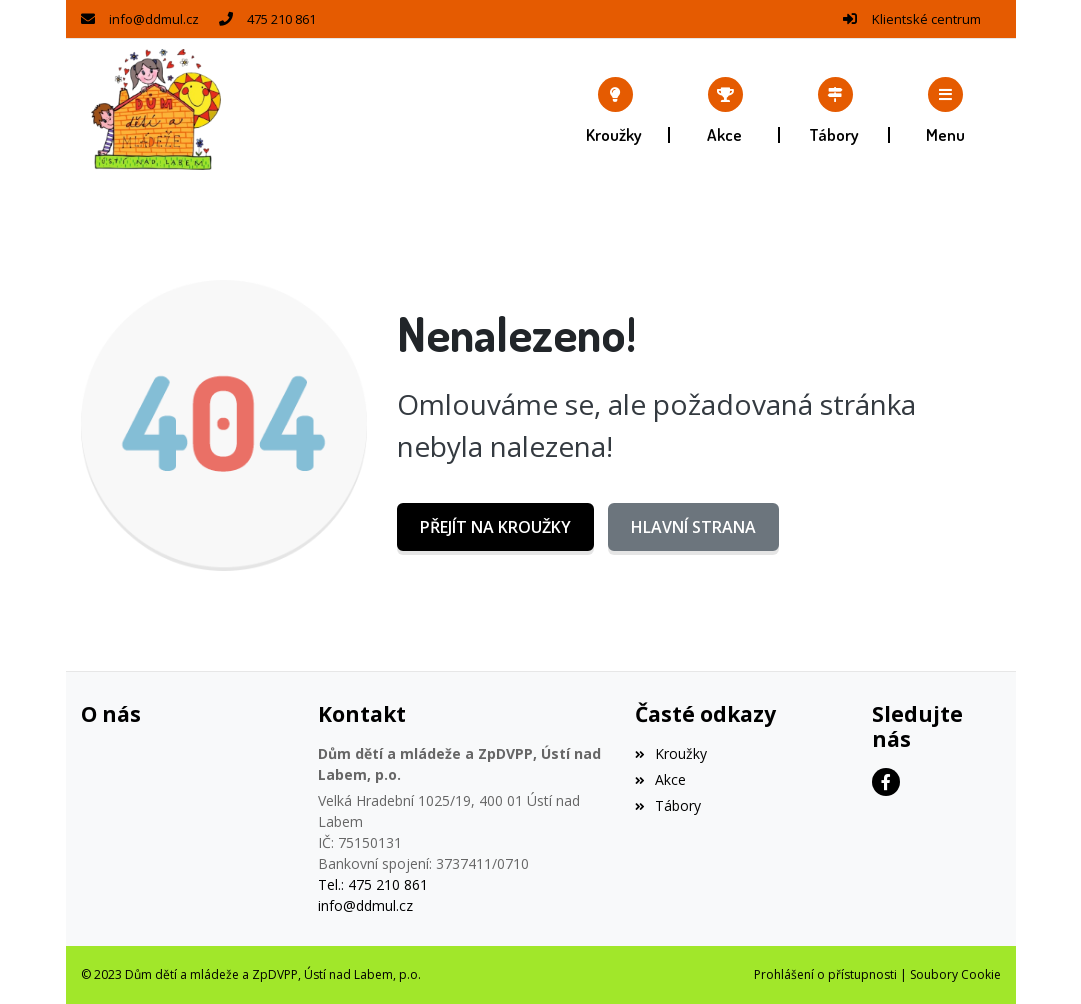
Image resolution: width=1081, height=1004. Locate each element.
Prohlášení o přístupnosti (825, 974)
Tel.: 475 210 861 (373, 884)
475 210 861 (281, 19)
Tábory (668, 805)
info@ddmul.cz (154, 19)
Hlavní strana (693, 527)
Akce (660, 779)
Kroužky (671, 753)
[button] (945, 110)
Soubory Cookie (955, 974)
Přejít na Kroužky (495, 527)
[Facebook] (886, 782)
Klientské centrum (926, 19)
